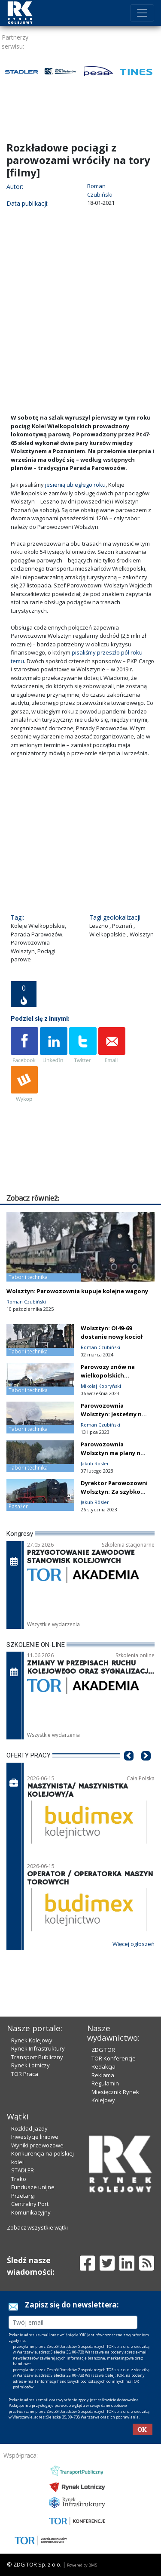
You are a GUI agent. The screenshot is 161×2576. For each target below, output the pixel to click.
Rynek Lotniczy (30, 2065)
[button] (128, 1769)
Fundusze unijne (33, 2187)
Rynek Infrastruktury (38, 2048)
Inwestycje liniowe (34, 2136)
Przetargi (23, 2195)
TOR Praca (24, 2074)
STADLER (22, 2170)
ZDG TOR (103, 2050)
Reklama (102, 2075)
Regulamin (105, 2083)
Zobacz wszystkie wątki (37, 2227)
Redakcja (103, 2066)
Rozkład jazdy (29, 2128)
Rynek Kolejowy (31, 2040)
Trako (18, 2179)
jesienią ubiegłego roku (75, 484)
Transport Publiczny (37, 2057)
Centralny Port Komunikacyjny (31, 2208)
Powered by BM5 (82, 2565)
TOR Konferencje (113, 2058)
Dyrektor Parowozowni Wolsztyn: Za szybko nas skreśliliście (114, 1491)
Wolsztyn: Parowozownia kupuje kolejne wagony (77, 1291)
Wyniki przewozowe (37, 2145)
